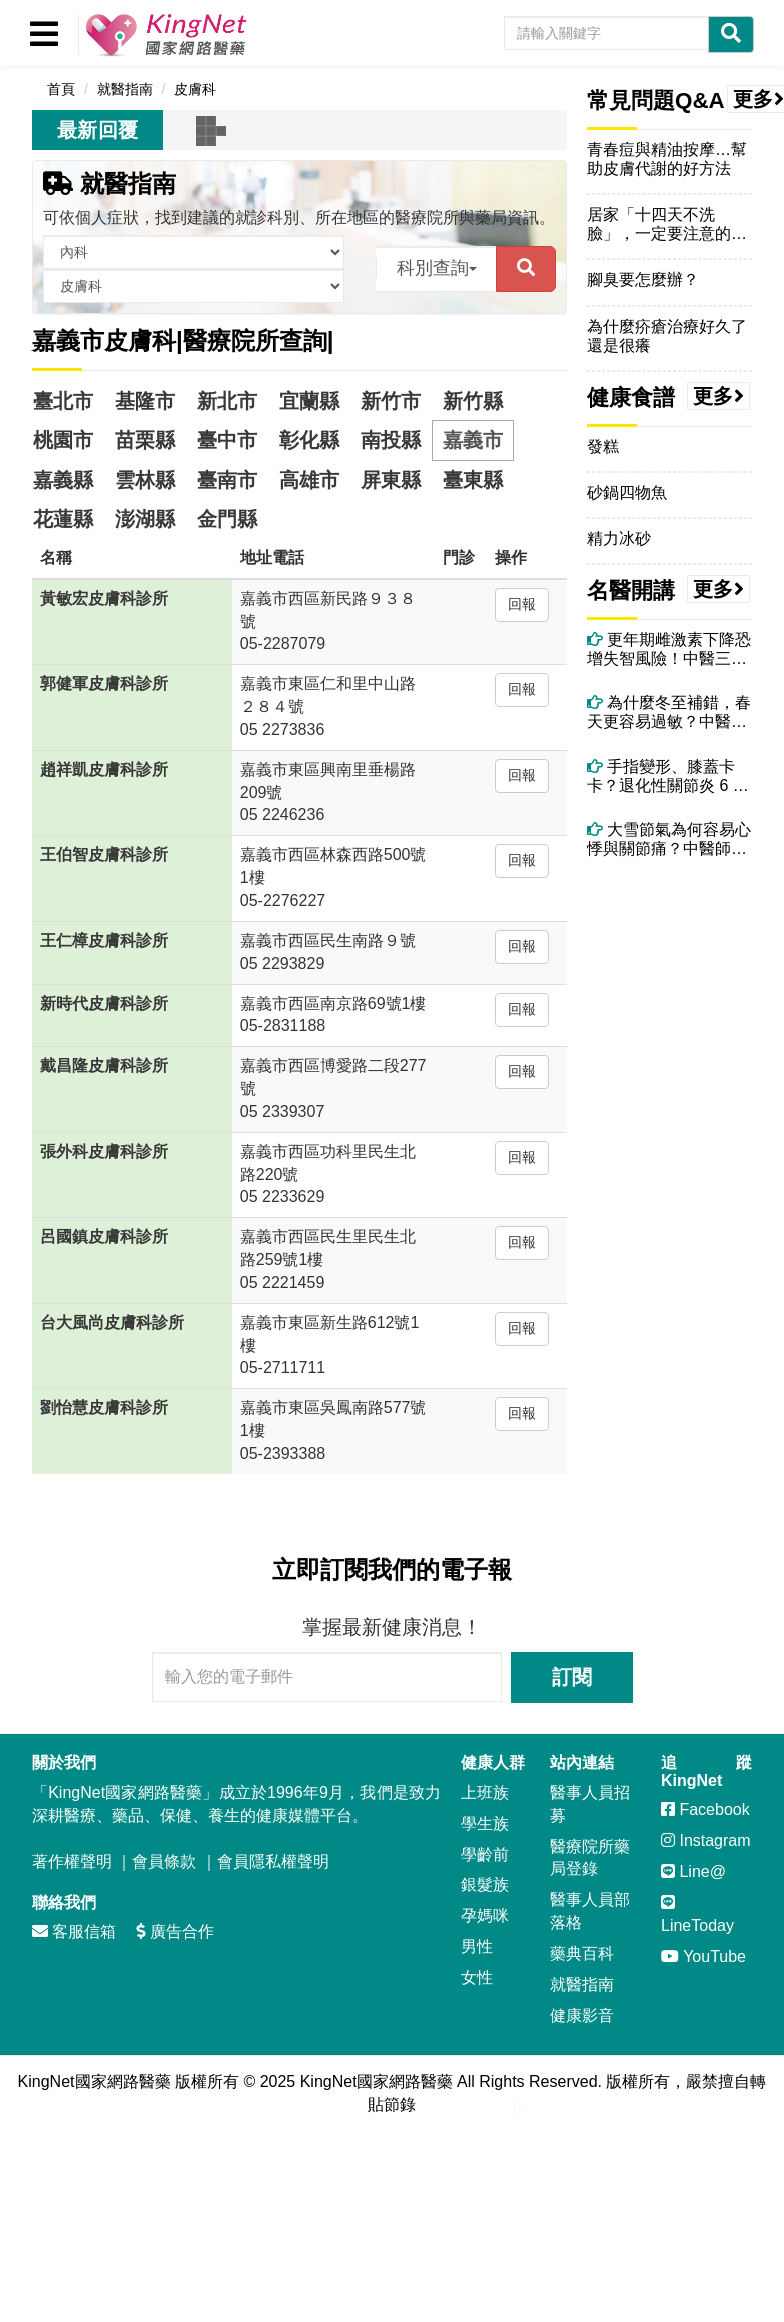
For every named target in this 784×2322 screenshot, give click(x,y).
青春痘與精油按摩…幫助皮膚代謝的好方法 (667, 159)
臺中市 (227, 440)
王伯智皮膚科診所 (104, 854)
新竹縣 (473, 401)
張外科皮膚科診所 (104, 1151)
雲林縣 (145, 480)
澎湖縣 (145, 519)
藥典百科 (582, 1953)
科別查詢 (437, 268)
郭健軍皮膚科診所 (104, 683)
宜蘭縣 (309, 401)
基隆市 (145, 401)
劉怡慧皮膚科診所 (104, 1407)
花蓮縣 (63, 519)
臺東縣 (473, 480)
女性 (477, 1977)
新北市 (227, 401)
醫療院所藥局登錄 (590, 1858)
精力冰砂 (619, 538)
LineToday (697, 1914)
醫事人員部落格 (590, 1911)
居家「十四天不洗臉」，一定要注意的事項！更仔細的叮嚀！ (667, 224)
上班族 (485, 1792)
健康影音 (582, 2015)
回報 (522, 604)
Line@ (693, 1871)
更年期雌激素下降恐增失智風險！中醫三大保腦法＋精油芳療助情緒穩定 (669, 649)
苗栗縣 (145, 440)
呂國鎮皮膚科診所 (104, 1236)
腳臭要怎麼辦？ (643, 279)
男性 (477, 1946)
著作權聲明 (72, 1861)
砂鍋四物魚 (627, 492)
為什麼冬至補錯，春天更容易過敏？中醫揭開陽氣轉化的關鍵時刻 (669, 712)
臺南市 (227, 480)
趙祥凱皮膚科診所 (104, 769)
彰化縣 (309, 440)
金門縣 (227, 519)
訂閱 (572, 1677)
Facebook (705, 1809)
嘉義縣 (63, 480)
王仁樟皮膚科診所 (104, 940)
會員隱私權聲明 (273, 1861)
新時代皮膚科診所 (104, 1003)
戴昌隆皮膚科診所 (104, 1065)
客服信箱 (74, 1931)
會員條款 (164, 1861)
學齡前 (485, 1854)
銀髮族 (485, 1884)
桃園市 (63, 440)
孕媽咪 (485, 1915)
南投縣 (391, 440)
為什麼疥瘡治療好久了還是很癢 (667, 336)
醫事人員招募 (590, 1804)
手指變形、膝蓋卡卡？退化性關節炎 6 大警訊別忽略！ (668, 776)
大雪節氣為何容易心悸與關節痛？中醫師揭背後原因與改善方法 (669, 839)
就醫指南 (109, 184)
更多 (719, 396)
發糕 (603, 446)
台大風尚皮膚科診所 (112, 1322)
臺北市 (63, 401)
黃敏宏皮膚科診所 (104, 598)
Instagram (706, 1840)
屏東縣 (391, 480)
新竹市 (391, 401)
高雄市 (309, 480)
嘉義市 (473, 440)
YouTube (703, 1956)
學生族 (485, 1823)
